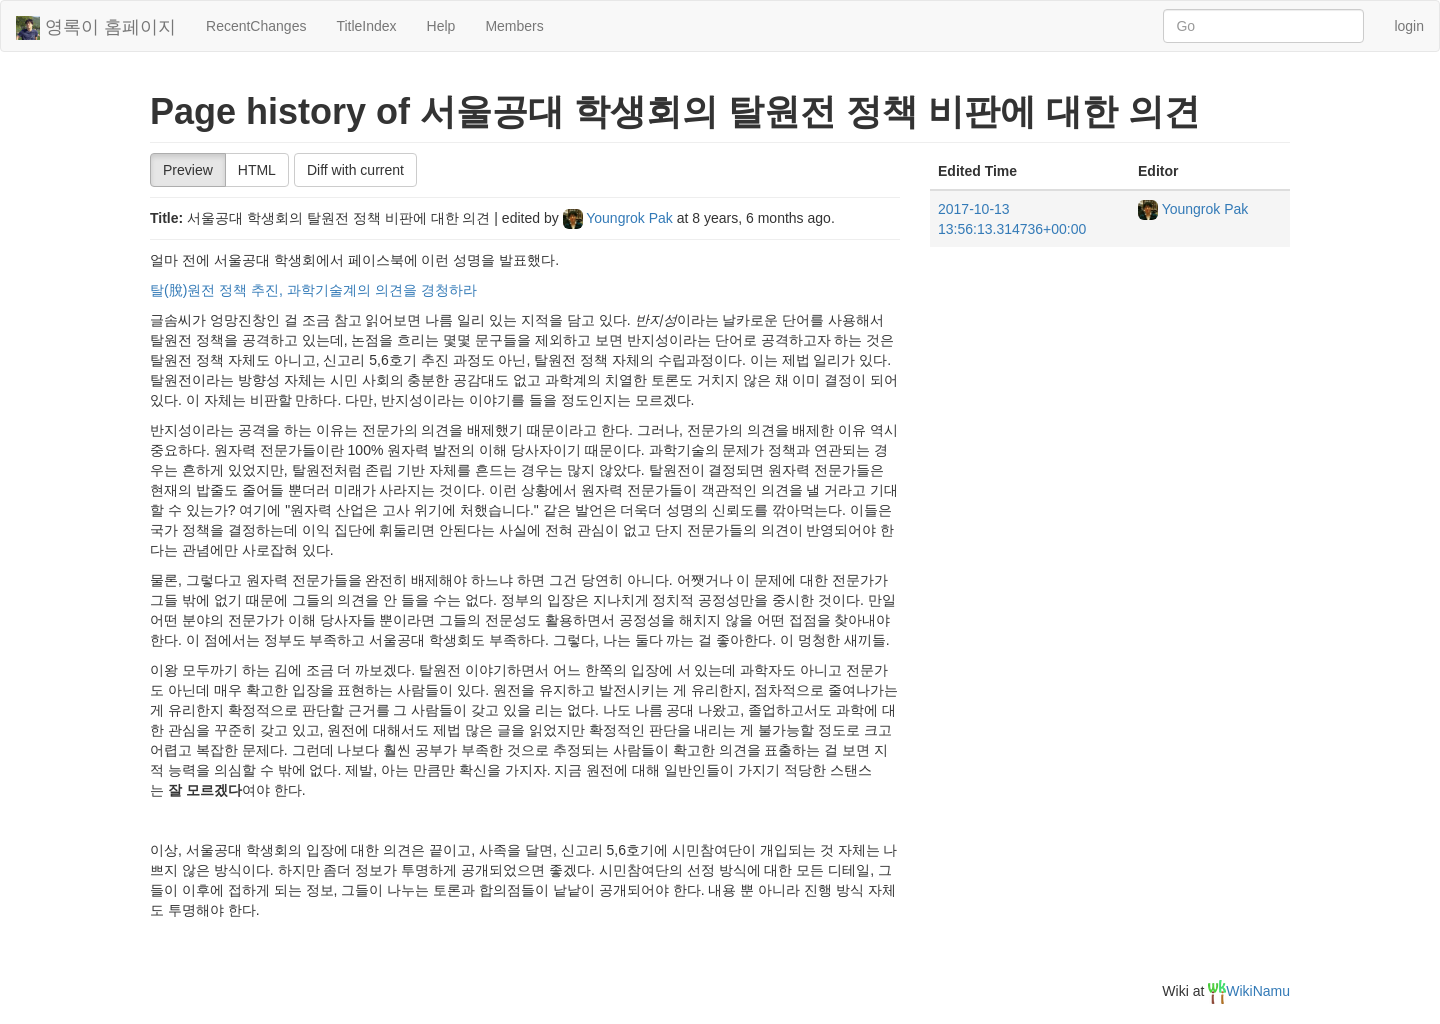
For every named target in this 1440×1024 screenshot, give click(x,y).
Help (441, 26)
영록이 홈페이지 (96, 28)
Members (514, 26)
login (1409, 26)
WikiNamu (1249, 991)
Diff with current (355, 170)
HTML (257, 170)
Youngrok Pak (620, 218)
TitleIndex (366, 26)
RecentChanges (256, 26)
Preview (188, 170)
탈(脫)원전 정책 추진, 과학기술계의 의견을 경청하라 (313, 290)
